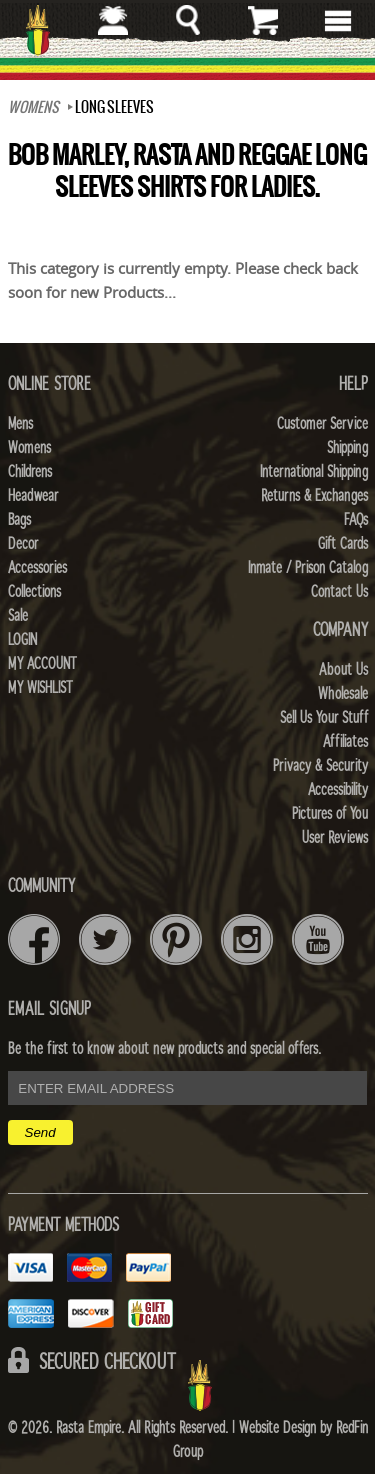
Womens (29, 448)
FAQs (356, 520)
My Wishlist (40, 688)
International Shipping (314, 472)
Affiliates (345, 742)
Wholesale (343, 694)
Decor (23, 544)
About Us (343, 670)
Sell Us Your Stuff (324, 718)
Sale (18, 616)
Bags (19, 520)
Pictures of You (330, 814)
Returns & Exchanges (314, 496)
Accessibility (338, 790)
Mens (20, 424)
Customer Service (322, 424)
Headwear (33, 496)
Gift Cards (343, 544)
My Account (42, 664)
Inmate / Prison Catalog (308, 568)
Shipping (347, 448)
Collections (34, 592)
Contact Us (339, 592)
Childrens (30, 472)
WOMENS (33, 107)
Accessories (37, 568)
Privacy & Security (320, 766)
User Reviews (335, 838)
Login (22, 640)
